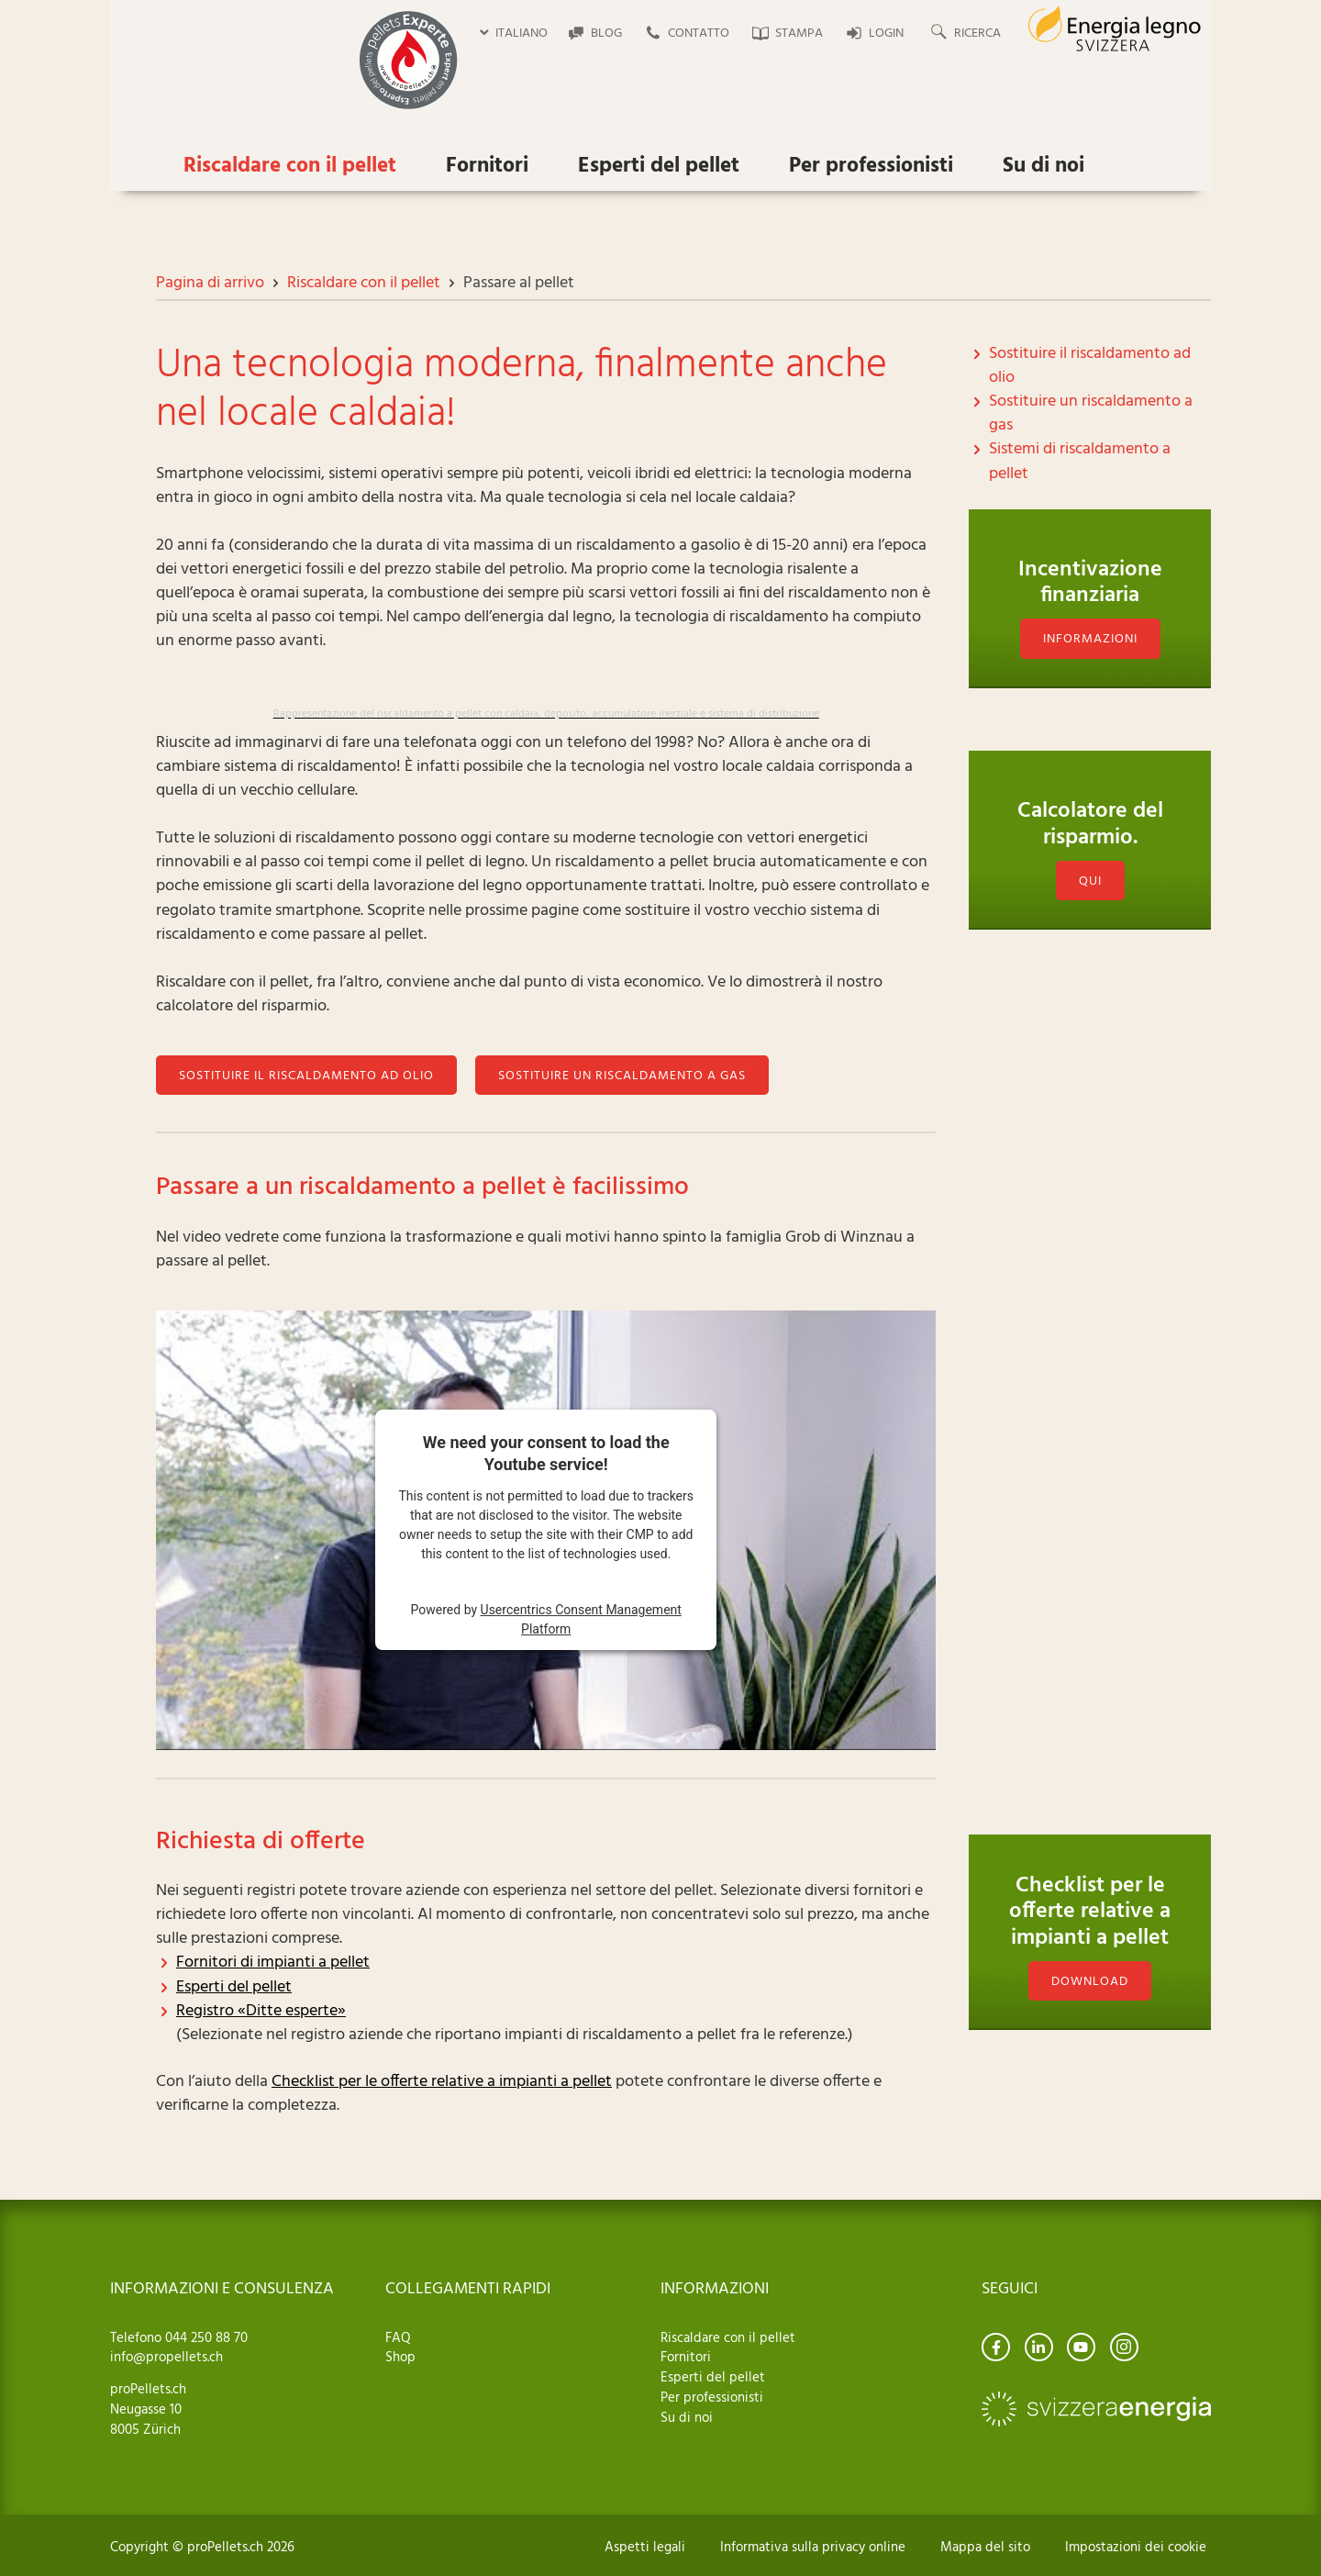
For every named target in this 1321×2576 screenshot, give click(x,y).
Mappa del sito (985, 2548)
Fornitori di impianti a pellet (273, 1962)
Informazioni (1090, 639)
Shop (400, 2358)
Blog (606, 33)
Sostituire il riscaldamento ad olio (306, 1076)
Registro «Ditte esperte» (261, 2011)
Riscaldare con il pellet (289, 167)
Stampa (799, 33)
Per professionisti (871, 167)
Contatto (698, 33)
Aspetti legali (645, 2548)
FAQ (398, 2338)
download (1089, 1981)
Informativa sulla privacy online (812, 2548)
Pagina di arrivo (210, 283)
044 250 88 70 (204, 2338)
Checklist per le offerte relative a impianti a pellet (442, 2082)
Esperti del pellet (658, 167)
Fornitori (487, 167)
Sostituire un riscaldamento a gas (622, 1076)
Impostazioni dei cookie (1135, 2548)
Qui (1090, 922)
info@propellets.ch (166, 2358)
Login (886, 33)
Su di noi (1043, 167)
